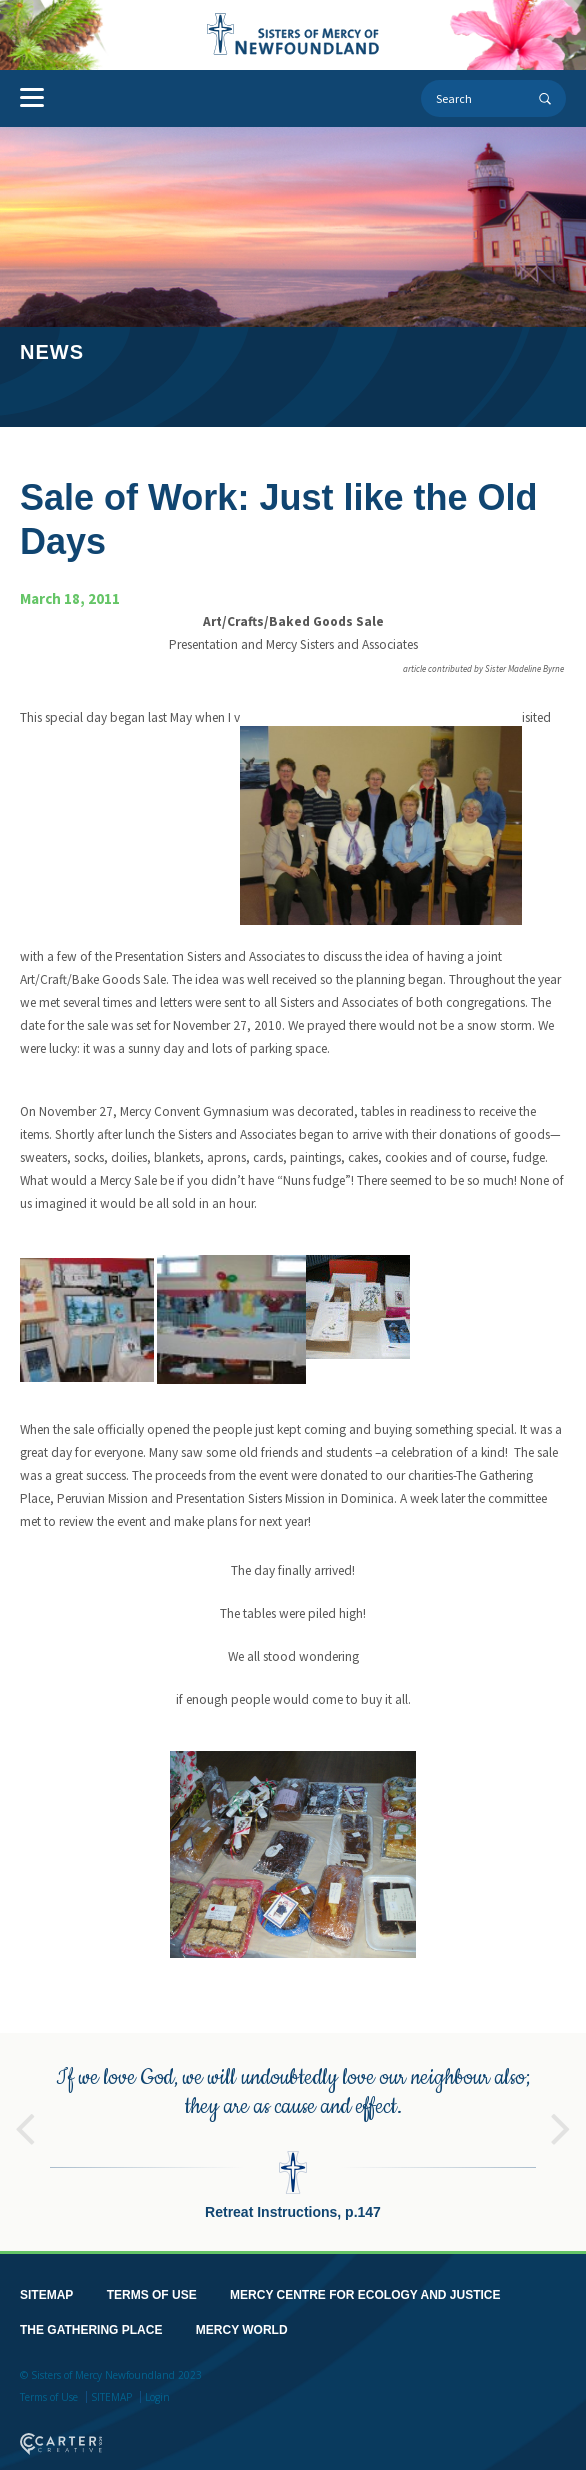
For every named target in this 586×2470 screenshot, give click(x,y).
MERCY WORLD (242, 2315)
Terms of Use (49, 2382)
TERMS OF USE (152, 2280)
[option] (293, 2127)
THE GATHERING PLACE (91, 2315)
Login (157, 2382)
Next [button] (561, 2105)
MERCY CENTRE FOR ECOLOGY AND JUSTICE (365, 2280)
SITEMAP (46, 2280)
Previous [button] (25, 2105)
